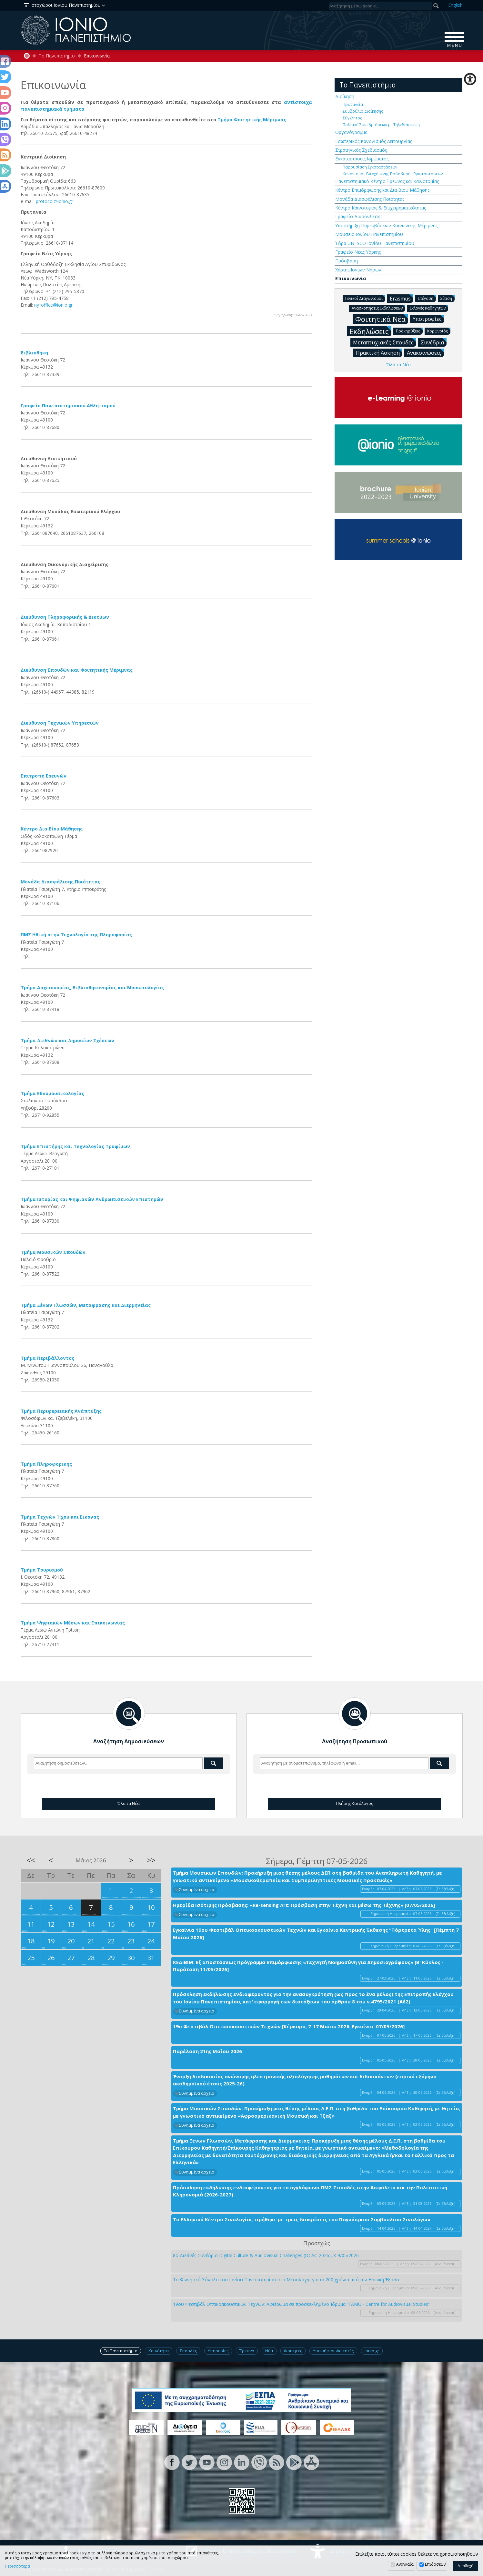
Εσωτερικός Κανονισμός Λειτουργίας (373, 141)
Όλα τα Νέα (398, 364)
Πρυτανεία (353, 104)
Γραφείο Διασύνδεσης (358, 216)
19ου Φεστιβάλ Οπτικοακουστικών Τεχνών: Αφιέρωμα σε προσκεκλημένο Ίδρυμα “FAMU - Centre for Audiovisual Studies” (301, 2304)
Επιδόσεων (435, 2564)
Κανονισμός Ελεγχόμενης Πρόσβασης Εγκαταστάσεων (393, 173)
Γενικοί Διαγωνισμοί (365, 298)
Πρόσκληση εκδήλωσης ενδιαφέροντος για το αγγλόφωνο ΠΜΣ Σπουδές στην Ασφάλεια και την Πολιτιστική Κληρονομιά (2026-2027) (310, 2191)
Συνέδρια (434, 342)
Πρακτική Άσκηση (379, 352)
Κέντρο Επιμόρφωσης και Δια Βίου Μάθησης (382, 190)
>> (151, 1860)
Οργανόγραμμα (351, 132)
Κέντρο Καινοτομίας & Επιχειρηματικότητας (380, 208)
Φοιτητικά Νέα (381, 319)
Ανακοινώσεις (425, 352)
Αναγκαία (405, 2564)
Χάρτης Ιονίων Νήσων (358, 270)
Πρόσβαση (346, 261)
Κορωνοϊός (438, 331)
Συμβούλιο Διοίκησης (363, 111)
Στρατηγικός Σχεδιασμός (361, 150)
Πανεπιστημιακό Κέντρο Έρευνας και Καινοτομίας (387, 181)
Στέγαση (427, 298)
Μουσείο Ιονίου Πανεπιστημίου (369, 234)
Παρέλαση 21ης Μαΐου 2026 (207, 2051)
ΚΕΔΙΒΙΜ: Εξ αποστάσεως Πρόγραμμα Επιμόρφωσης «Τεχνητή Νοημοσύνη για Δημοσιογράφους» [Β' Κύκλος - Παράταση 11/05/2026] (308, 1966)
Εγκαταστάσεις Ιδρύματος (361, 159)
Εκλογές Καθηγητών (429, 308)
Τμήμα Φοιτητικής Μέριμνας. (252, 120)
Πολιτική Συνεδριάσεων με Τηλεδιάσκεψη (381, 124)
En (455, 5)
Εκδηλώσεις (370, 331)
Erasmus (401, 298)
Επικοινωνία (350, 278)
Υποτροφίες (428, 318)
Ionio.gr (372, 2351)
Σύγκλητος (352, 117)
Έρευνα (246, 2351)
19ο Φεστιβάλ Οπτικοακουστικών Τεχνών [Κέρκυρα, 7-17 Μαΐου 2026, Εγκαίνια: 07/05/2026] (289, 2026)
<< (30, 1860)
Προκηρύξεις (409, 331)
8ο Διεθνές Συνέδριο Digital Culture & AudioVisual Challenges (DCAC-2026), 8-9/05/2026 (266, 2255)
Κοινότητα (158, 2351)
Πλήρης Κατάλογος (354, 1803)
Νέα (269, 2351)
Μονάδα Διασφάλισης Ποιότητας (369, 199)
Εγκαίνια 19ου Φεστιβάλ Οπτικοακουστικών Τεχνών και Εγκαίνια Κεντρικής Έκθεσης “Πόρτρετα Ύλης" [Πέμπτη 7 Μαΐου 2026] (316, 1933)
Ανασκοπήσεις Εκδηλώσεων (378, 308)
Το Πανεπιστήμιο (57, 56)
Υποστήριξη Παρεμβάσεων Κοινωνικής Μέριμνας (386, 225)
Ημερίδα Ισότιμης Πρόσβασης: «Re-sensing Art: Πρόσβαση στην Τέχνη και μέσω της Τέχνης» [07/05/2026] (304, 1905)
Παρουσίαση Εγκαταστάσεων (370, 166)
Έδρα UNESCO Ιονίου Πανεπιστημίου (374, 243)
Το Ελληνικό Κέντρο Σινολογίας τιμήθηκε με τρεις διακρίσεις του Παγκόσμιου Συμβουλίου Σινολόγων (301, 2219)
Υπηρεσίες (218, 2351)
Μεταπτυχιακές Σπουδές (384, 342)
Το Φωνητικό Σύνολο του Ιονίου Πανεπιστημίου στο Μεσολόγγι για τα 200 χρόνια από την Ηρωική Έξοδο (286, 2279)
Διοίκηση (344, 96)
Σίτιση (447, 298)
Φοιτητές (293, 2351)
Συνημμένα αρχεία (196, 1889)
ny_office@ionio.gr (53, 305)
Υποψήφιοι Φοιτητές (333, 2351)
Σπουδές (188, 2351)
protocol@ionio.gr (54, 201)
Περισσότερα (17, 2566)
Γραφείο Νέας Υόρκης (358, 252)
